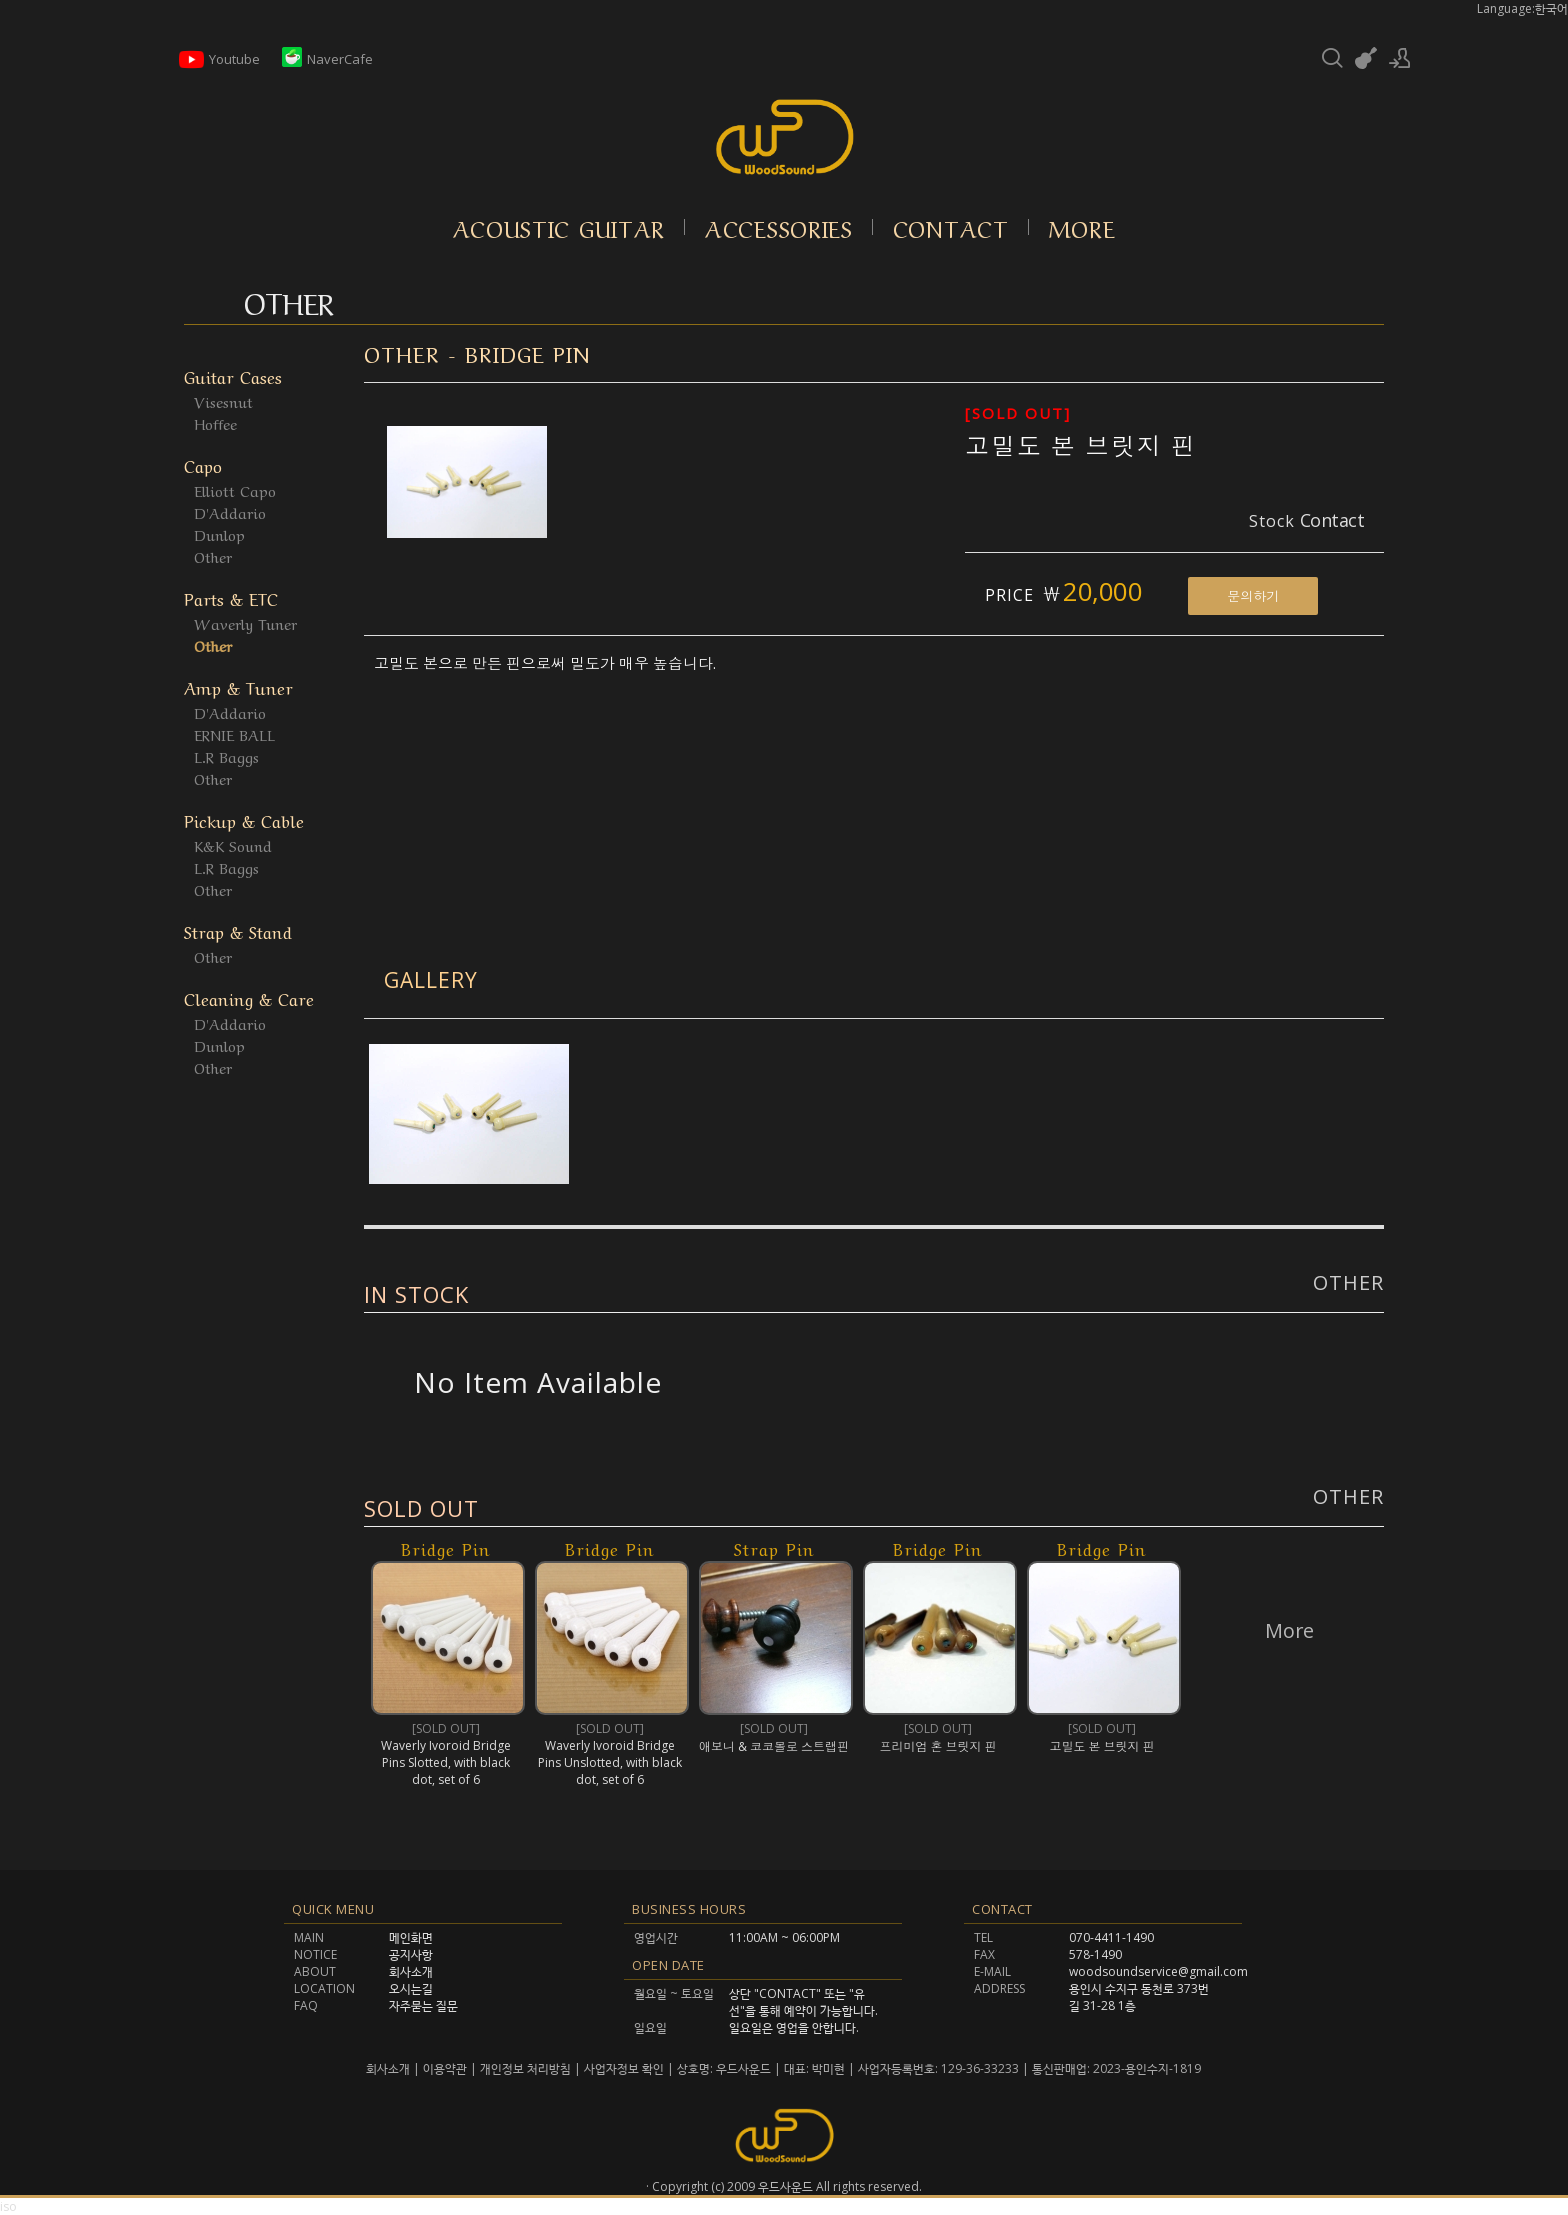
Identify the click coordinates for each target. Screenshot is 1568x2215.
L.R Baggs (226, 756)
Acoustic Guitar (559, 227)
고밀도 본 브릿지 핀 (1081, 445)
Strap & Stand (238, 930)
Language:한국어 (1522, 8)
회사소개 (389, 2068)
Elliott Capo (235, 490)
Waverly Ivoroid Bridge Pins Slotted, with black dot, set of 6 (446, 1762)
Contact (951, 227)
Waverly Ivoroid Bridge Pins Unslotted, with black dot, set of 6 (610, 1762)
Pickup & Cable (244, 819)
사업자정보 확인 (624, 2068)
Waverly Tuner (245, 623)
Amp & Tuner (238, 686)
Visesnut (223, 401)
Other (213, 556)
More (1082, 227)
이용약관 (445, 2068)
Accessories (779, 227)
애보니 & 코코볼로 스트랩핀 (774, 1746)
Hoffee (215, 423)
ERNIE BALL (234, 734)
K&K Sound (233, 845)
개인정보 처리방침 (525, 2068)
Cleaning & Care (249, 997)
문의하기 (1253, 596)
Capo (203, 464)
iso (8, 2206)
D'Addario (230, 512)
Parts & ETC (231, 597)
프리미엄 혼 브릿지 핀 (938, 1746)
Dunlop (219, 534)
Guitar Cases (233, 375)
